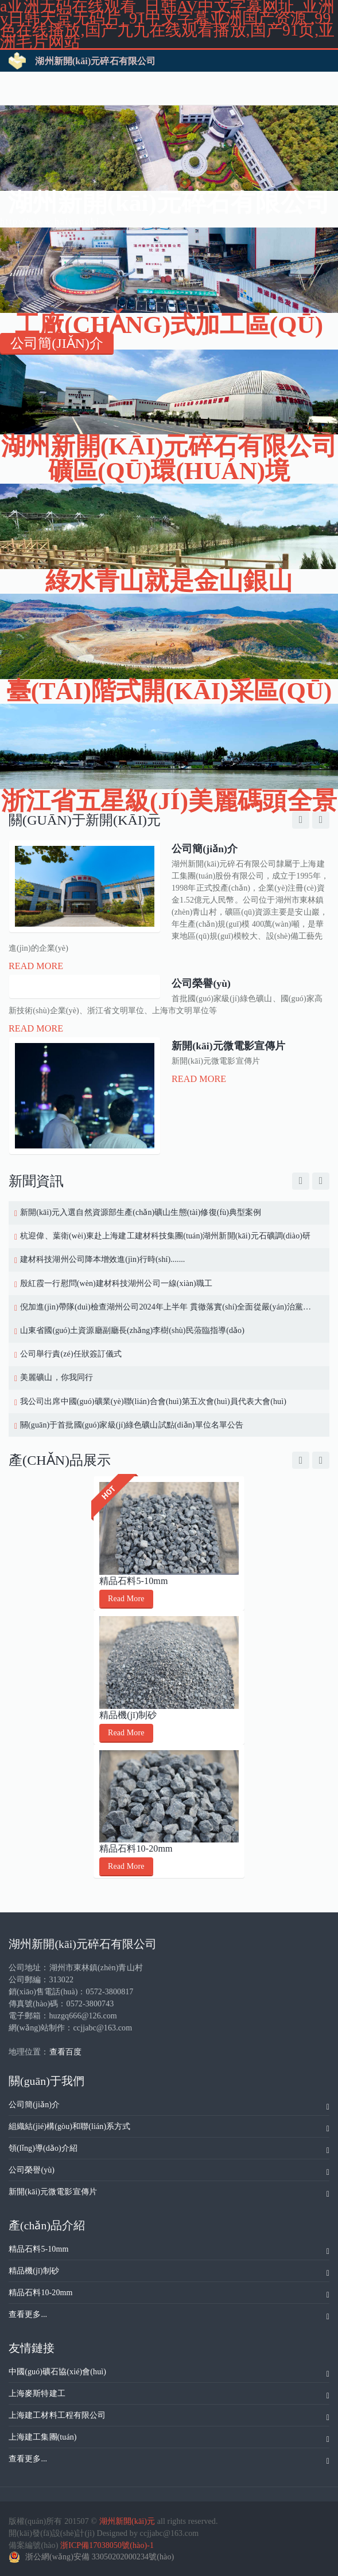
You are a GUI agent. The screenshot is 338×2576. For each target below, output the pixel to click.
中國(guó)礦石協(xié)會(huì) (169, 2373)
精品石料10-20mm (136, 1848)
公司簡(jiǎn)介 (169, 2106)
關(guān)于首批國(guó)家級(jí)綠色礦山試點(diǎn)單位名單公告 (131, 1425)
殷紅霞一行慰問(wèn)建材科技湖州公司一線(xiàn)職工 (116, 1283)
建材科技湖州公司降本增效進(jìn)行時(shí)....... (102, 1259)
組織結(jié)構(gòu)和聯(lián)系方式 (169, 2128)
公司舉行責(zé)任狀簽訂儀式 (71, 1354)
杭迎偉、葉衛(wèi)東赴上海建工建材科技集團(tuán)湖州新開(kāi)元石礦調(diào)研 (165, 1236)
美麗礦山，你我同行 (56, 1377)
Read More (36, 966)
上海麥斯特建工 (169, 2395)
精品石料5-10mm (133, 1581)
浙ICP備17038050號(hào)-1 (107, 2545)
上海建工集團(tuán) (169, 2439)
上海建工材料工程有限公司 (169, 2417)
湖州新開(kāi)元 (127, 2521)
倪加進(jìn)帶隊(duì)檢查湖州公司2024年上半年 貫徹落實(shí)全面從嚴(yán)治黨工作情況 (169, 1307)
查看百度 (65, 2052)
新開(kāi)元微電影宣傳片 (169, 2193)
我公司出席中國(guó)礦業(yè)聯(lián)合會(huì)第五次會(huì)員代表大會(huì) (153, 1401)
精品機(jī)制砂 (128, 1714)
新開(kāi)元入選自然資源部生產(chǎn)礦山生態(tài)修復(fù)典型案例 (140, 1212)
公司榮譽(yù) (169, 2172)
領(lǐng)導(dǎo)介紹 (169, 2150)
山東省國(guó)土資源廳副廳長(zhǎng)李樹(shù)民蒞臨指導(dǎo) (132, 1330)
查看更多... (169, 2316)
